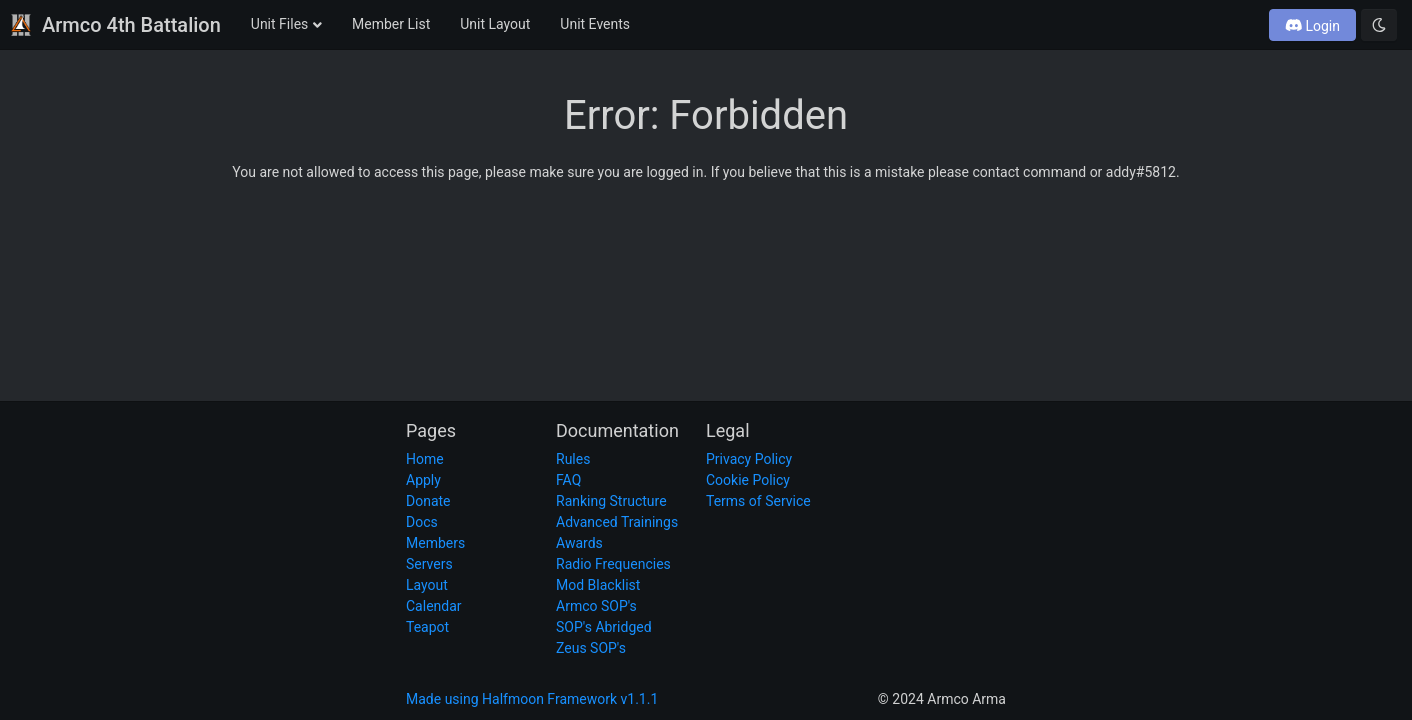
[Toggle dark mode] (1379, 25)
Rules (573, 459)
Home (425, 459)
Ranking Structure (611, 501)
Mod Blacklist (598, 585)
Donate (428, 501)
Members (435, 543)
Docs (422, 522)
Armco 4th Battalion (115, 25)
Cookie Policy (748, 480)
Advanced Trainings (617, 522)
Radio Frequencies (613, 564)
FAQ (568, 480)
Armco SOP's (596, 606)
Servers (429, 564)
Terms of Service (758, 501)
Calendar (434, 606)
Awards (579, 543)
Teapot (427, 627)
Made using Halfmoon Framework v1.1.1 (532, 699)
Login (1313, 26)
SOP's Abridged (604, 627)
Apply (423, 480)
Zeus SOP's (591, 648)
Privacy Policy (749, 459)
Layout (427, 585)
